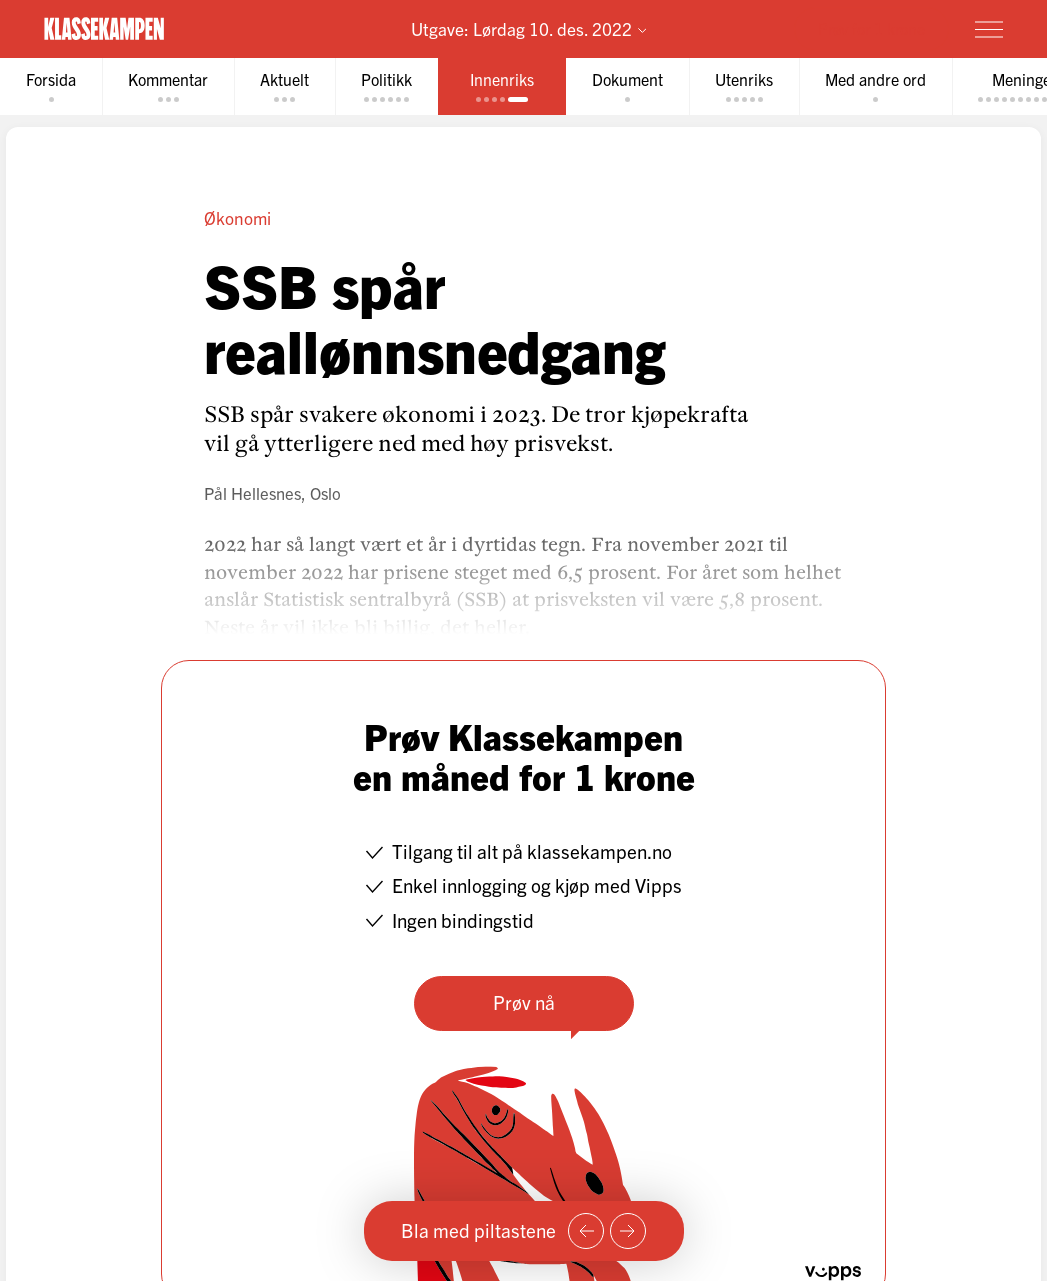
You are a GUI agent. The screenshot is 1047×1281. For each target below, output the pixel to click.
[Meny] (989, 29)
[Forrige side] (586, 1231)
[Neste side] (628, 1231)
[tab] (51, 86)
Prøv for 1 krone (871, 28)
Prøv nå (524, 1002)
